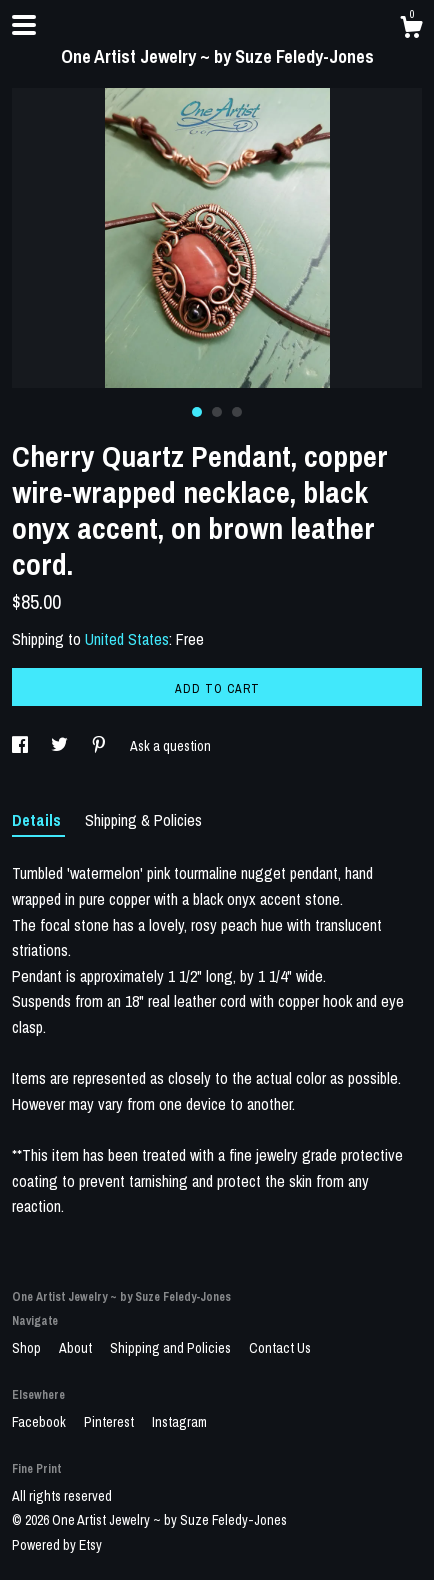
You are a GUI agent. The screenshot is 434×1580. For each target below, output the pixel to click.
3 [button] (237, 412)
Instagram (179, 1422)
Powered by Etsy (57, 1545)
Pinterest (110, 1422)
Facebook (40, 1422)
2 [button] (217, 412)
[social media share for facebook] (21, 746)
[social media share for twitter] (61, 746)
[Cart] (411, 30)
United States (127, 639)
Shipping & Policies (143, 820)
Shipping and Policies (172, 1348)
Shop (28, 1348)
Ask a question (170, 746)
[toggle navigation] (24, 25)
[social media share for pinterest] (100, 746)
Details (38, 820)
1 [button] (197, 412)
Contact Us (280, 1348)
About (77, 1348)
